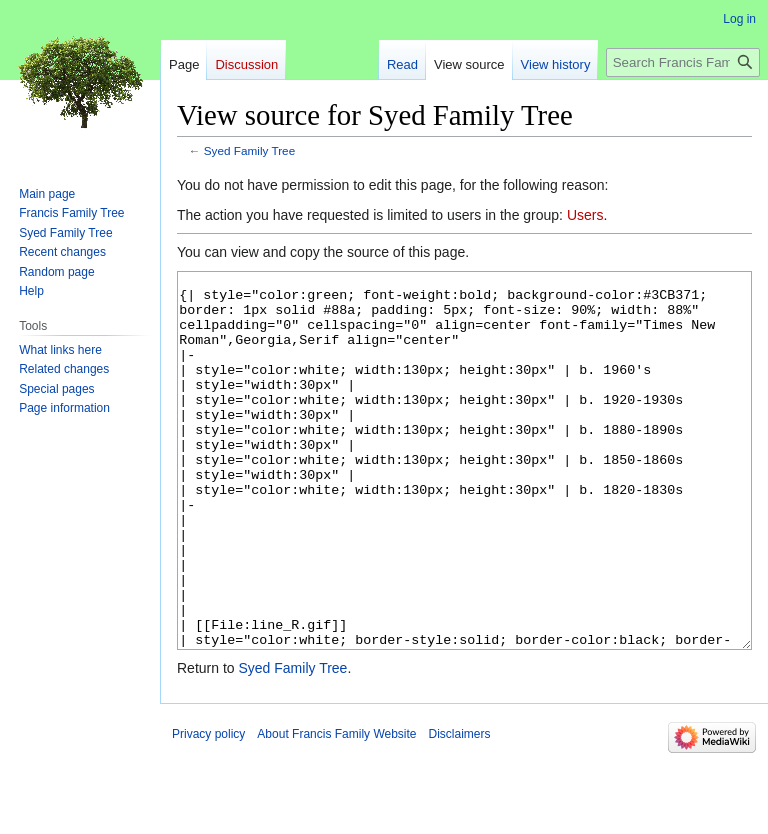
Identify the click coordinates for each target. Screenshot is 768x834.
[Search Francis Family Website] (683, 62)
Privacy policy (208, 809)
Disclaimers (460, 809)
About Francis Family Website (336, 809)
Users (585, 215)
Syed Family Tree (249, 150)
